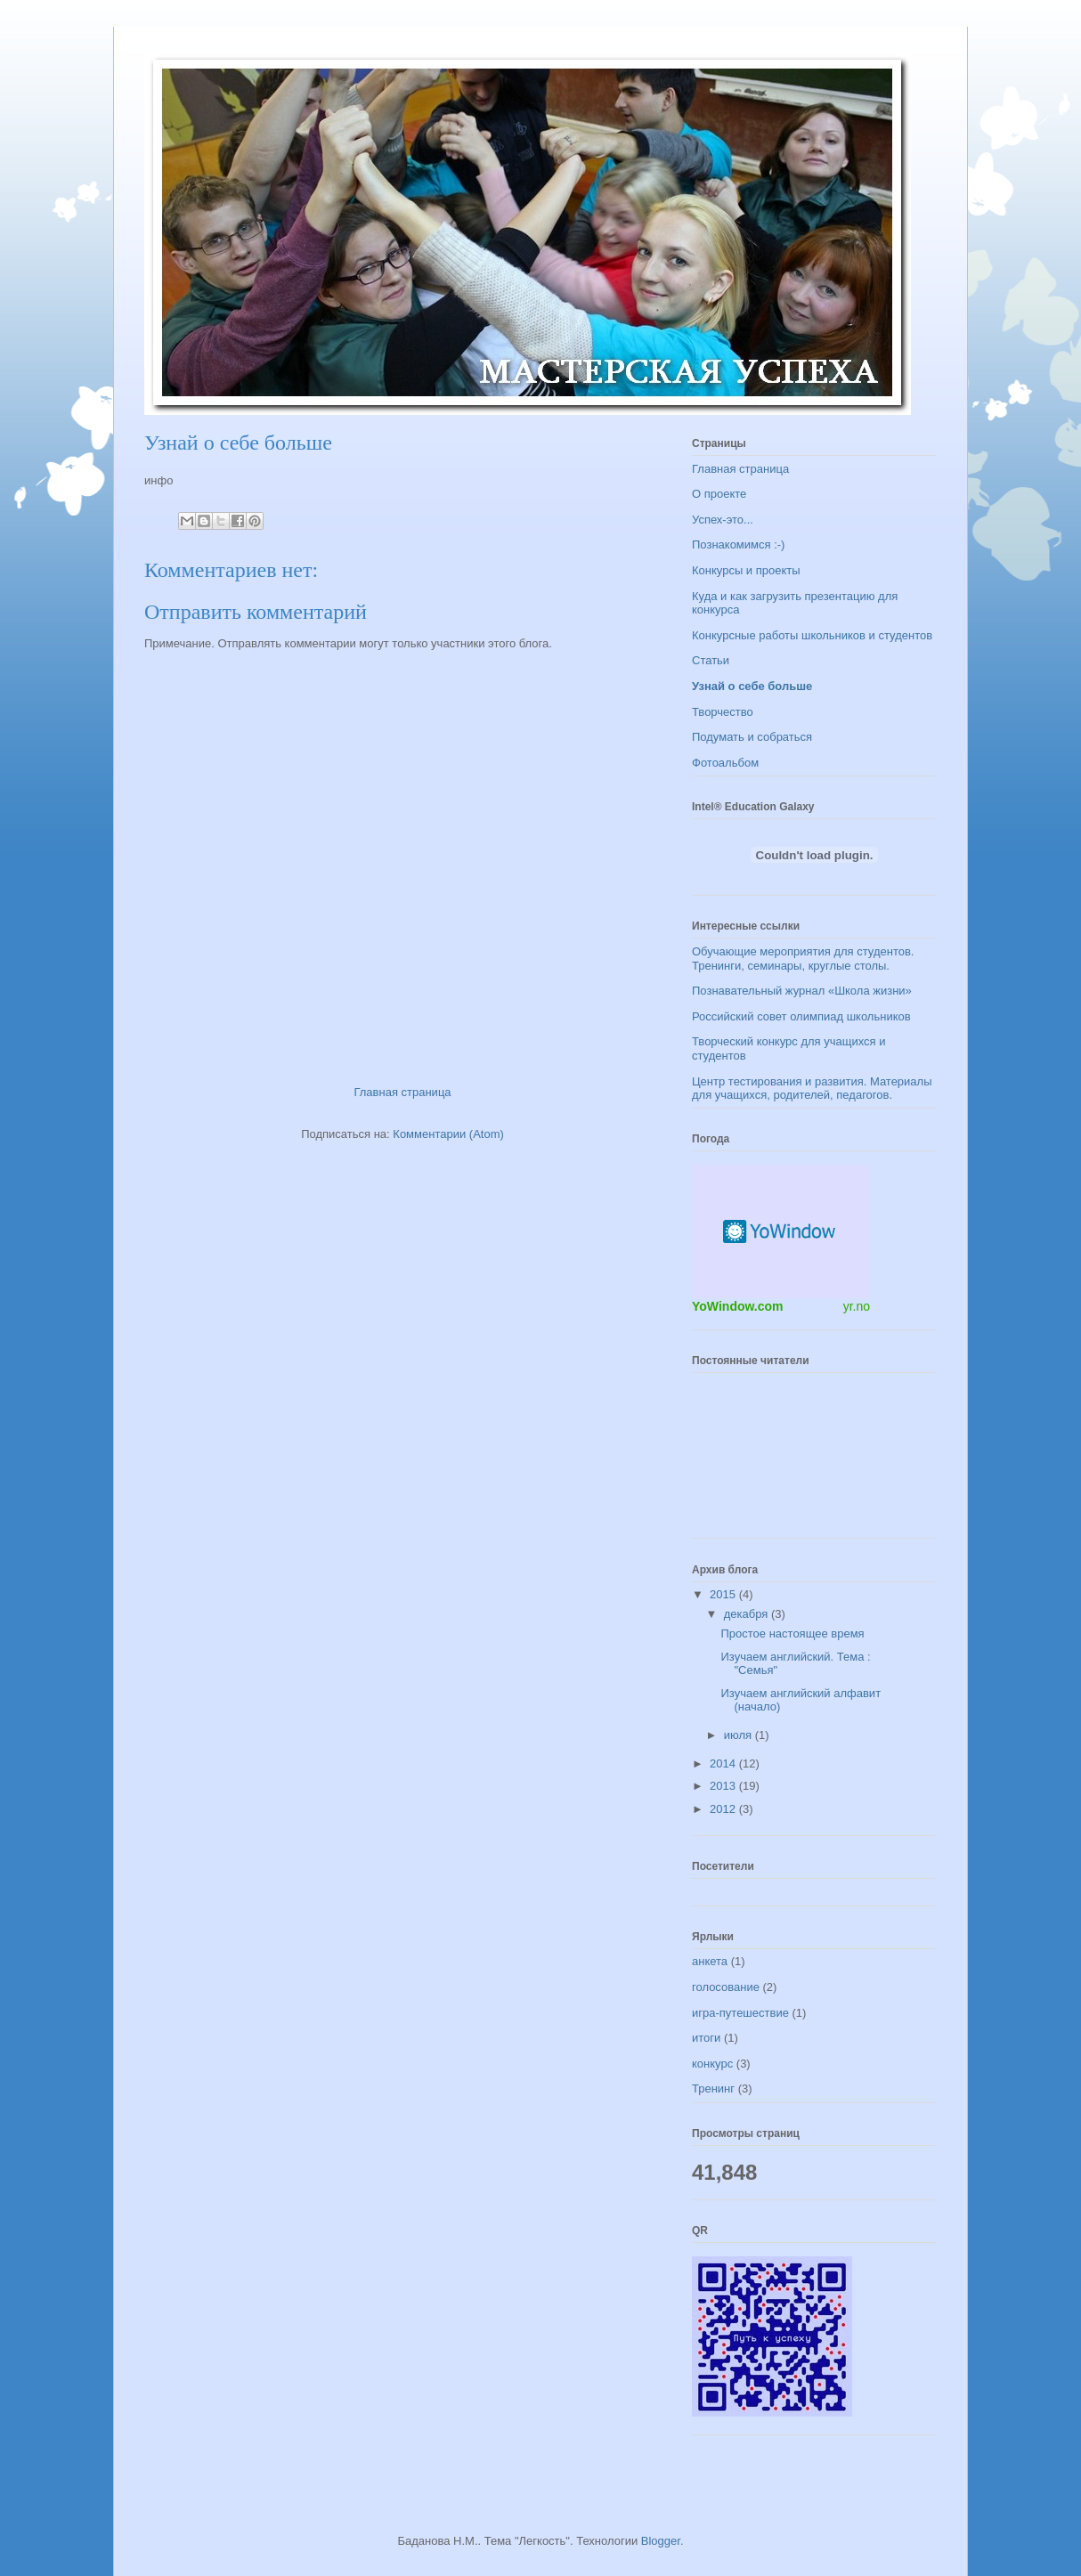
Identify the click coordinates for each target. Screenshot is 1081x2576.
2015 (724, 1594)
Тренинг (713, 2088)
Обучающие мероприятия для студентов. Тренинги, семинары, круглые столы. (803, 958)
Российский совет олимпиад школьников (801, 1016)
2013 (724, 1785)
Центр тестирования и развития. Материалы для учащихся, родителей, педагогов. (812, 1088)
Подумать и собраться (752, 737)
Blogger (660, 2541)
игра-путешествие (740, 2012)
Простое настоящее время (792, 1633)
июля (739, 1735)
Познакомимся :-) (738, 544)
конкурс (712, 2063)
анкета (709, 1961)
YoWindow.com (738, 1306)
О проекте (719, 493)
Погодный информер (781, 1231)
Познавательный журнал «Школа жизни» (802, 990)
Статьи (710, 660)
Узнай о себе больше (752, 686)
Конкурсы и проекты (746, 570)
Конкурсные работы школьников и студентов (812, 635)
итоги (706, 2037)
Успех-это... (722, 519)
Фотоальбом (725, 762)
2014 (724, 1763)
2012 (724, 1809)
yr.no (856, 1306)
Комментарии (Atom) (448, 1134)
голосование (726, 1987)
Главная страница (402, 1092)
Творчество (722, 712)
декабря (747, 1614)
